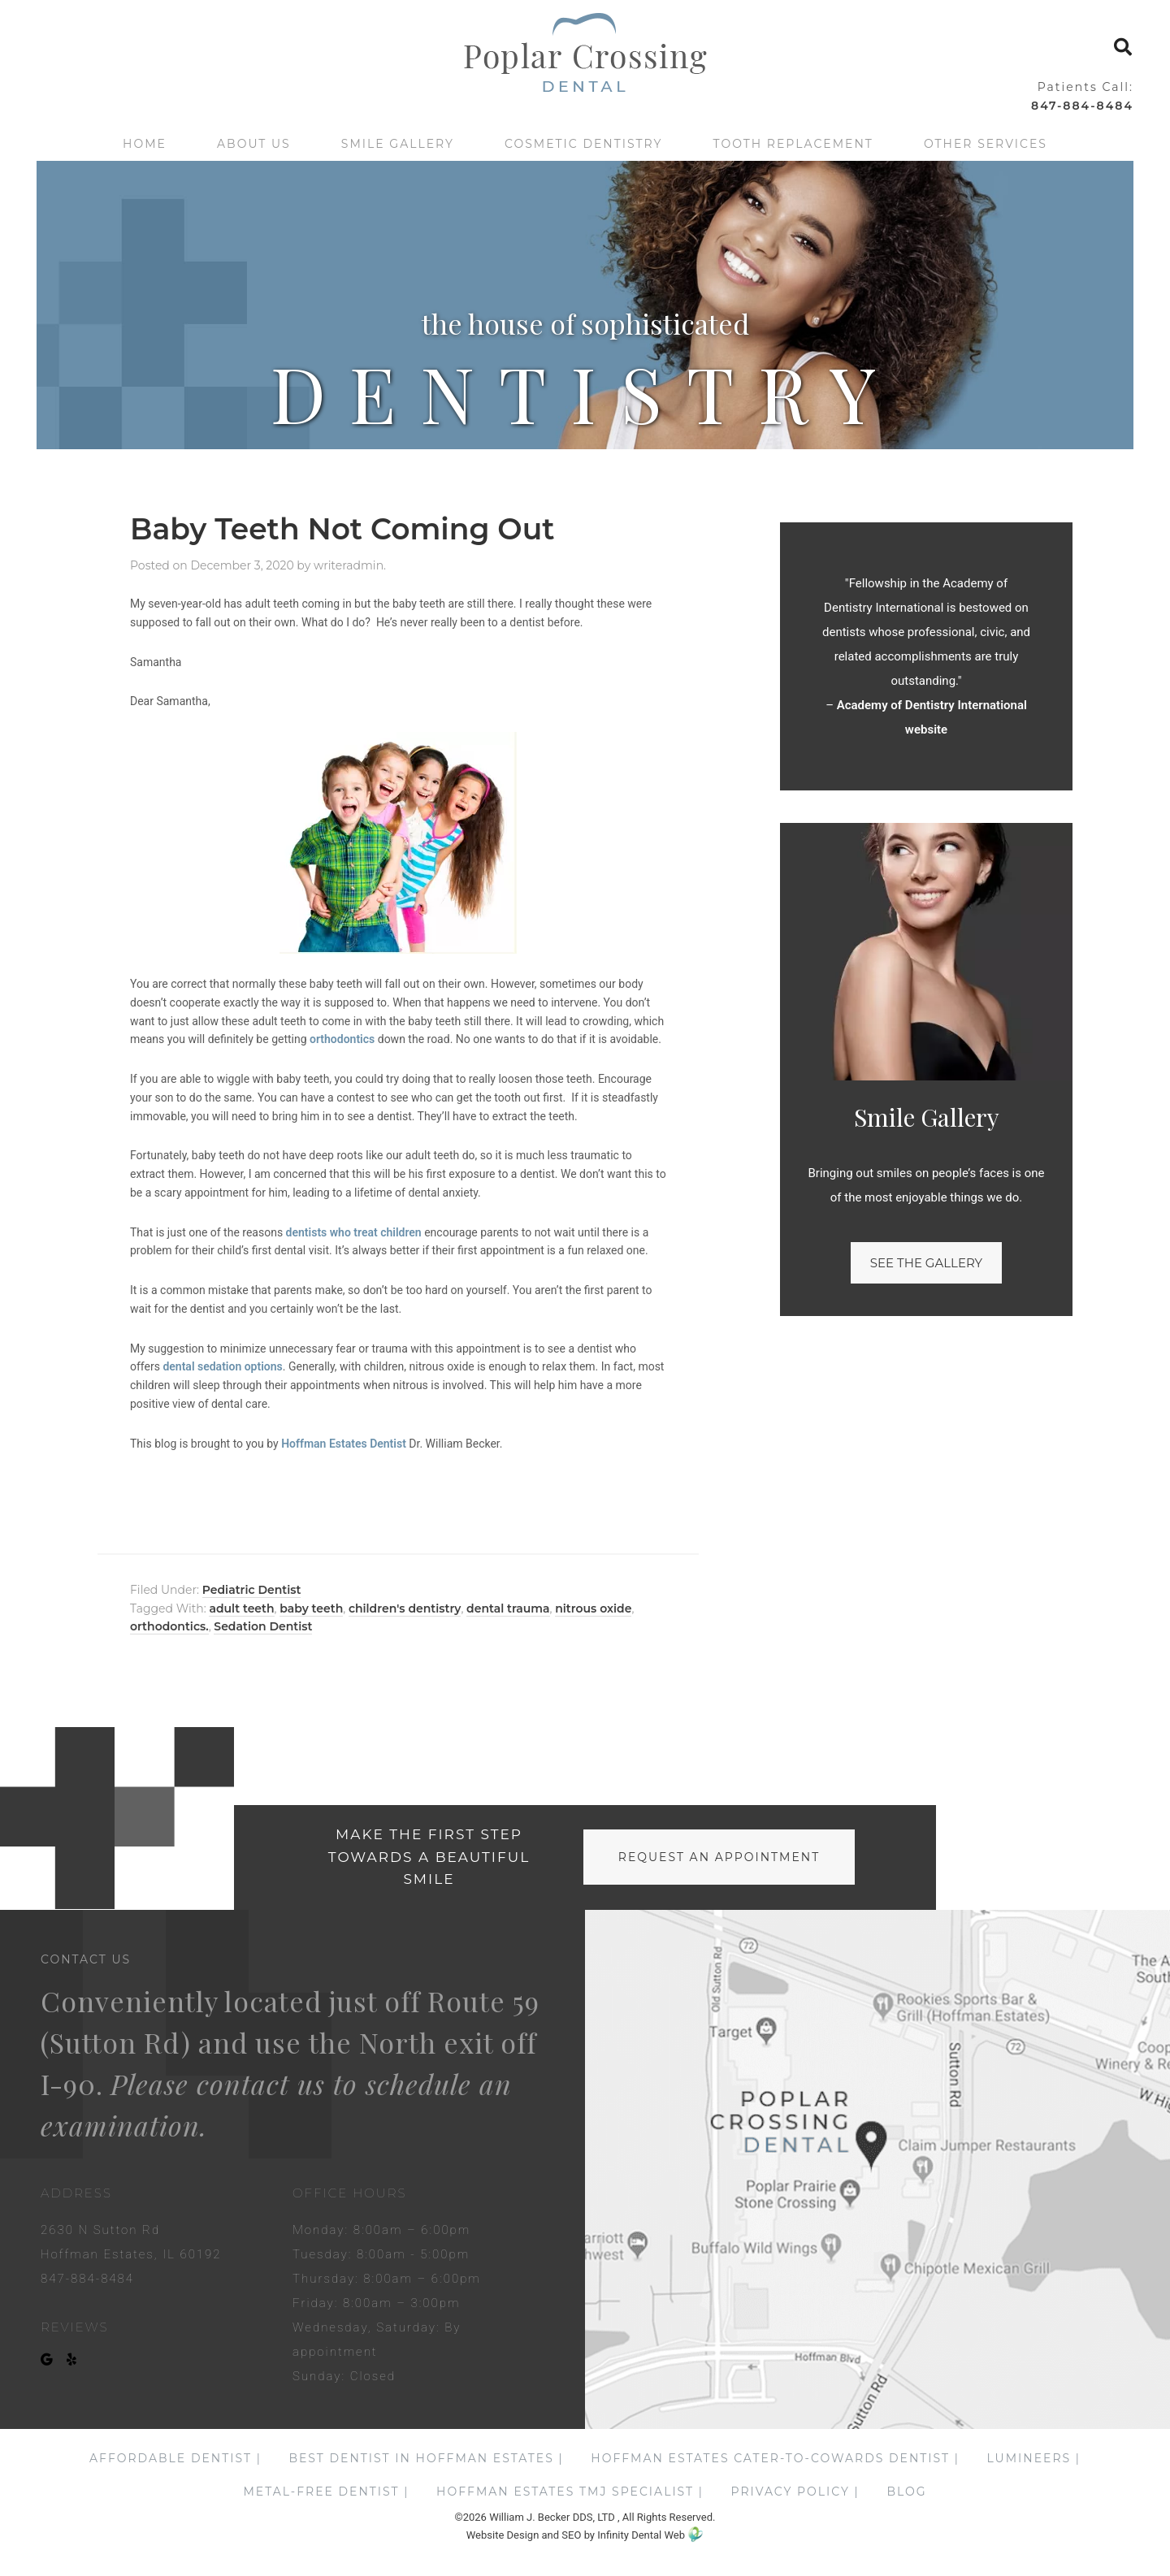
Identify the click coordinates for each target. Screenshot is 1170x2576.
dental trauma (507, 1608)
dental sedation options (222, 1366)
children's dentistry (405, 1608)
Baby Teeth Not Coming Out (342, 529)
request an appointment (719, 1857)
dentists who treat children (354, 1232)
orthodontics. (169, 1626)
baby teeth (311, 1608)
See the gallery (926, 1263)
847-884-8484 (1082, 105)
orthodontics (342, 1039)
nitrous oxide (593, 1608)
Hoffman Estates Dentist (343, 1443)
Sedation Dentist (263, 1626)
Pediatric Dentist (251, 1589)
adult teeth (241, 1608)
